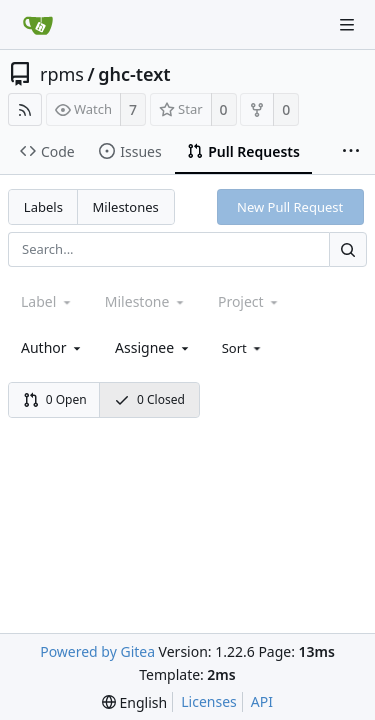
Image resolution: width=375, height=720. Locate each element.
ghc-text (134, 74)
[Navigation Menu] (347, 25)
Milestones (126, 207)
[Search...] (348, 249)
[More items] (351, 152)
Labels (43, 207)
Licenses (209, 701)
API (262, 701)
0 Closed (149, 399)
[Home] (38, 25)
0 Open (55, 399)
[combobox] (52, 347)
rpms (62, 74)
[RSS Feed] (25, 109)
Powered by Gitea (97, 651)
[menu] (243, 348)
